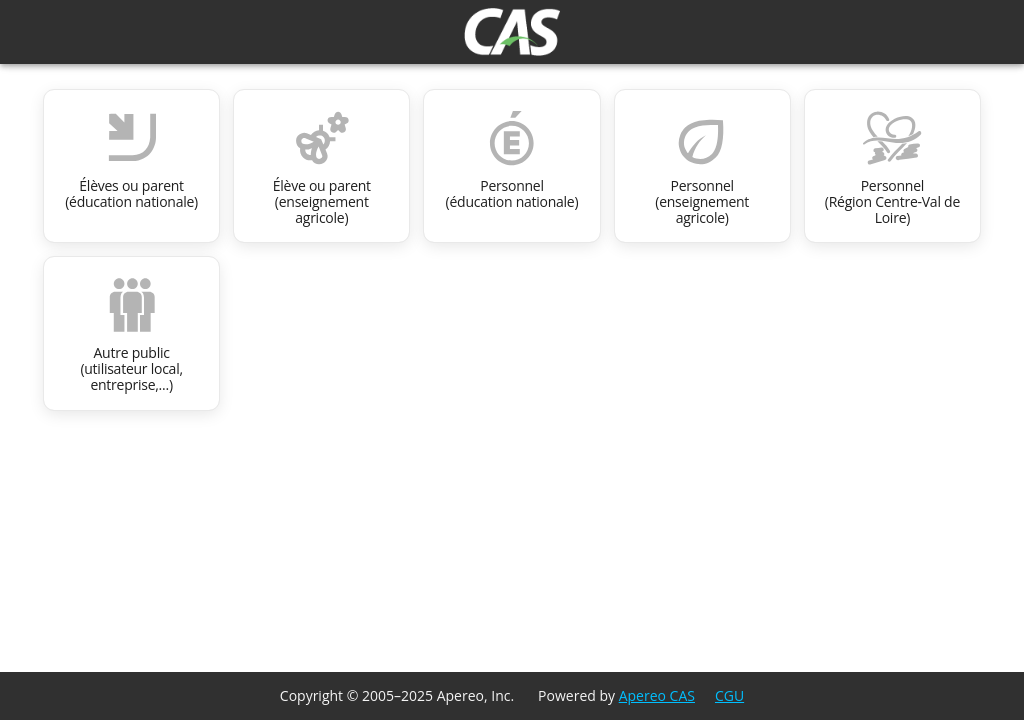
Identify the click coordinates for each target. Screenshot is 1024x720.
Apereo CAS (657, 695)
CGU (729, 696)
